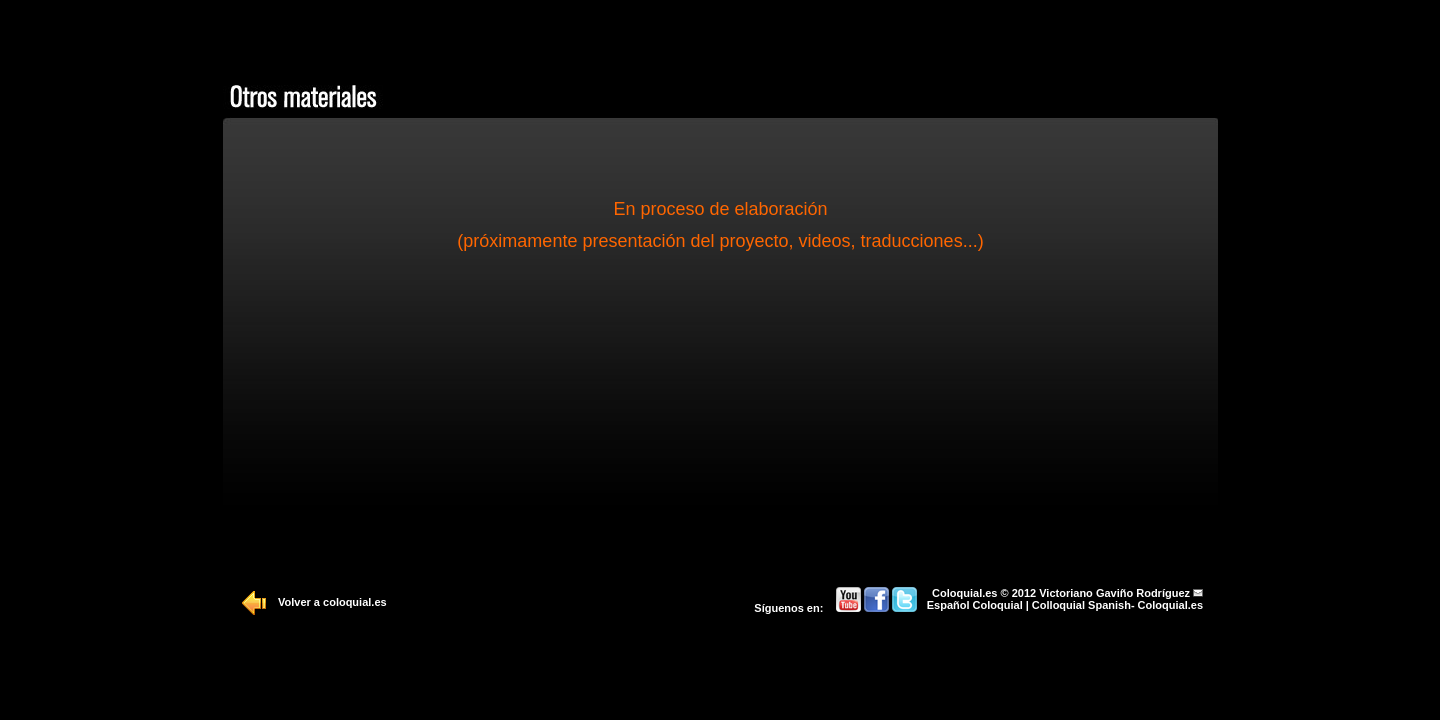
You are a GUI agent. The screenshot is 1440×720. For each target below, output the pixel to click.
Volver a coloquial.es (332, 602)
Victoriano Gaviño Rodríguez (1114, 593)
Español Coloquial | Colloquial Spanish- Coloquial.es (1065, 605)
